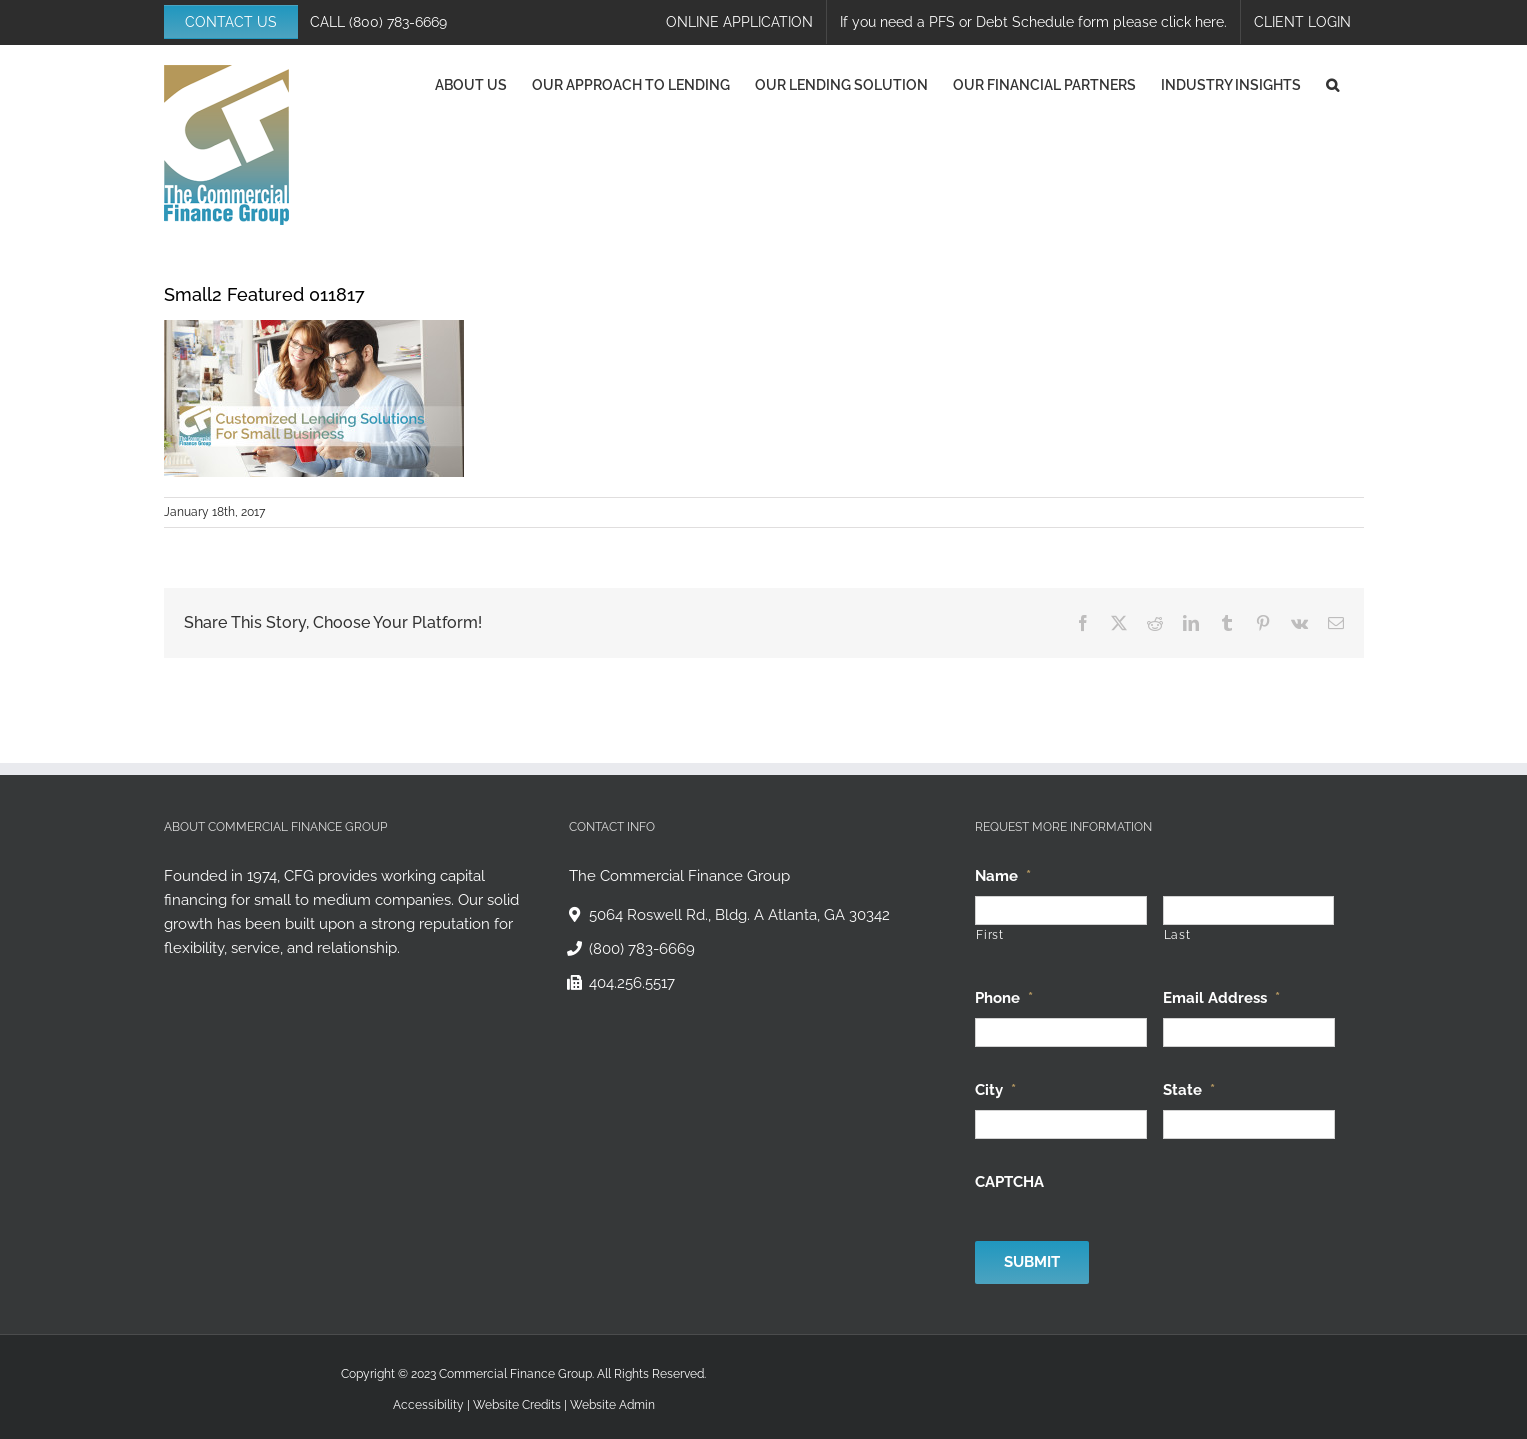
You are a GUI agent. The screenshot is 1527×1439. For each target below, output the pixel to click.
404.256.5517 (632, 983)
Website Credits (517, 1405)
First (989, 935)
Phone (1004, 998)
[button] (1332, 85)
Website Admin (612, 1405)
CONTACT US (231, 22)
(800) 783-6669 (398, 22)
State (1189, 1090)
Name (1003, 876)
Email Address (1221, 998)
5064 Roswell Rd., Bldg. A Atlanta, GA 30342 (739, 915)
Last (1177, 935)
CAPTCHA (1009, 1182)
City (995, 1090)
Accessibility (428, 1405)
